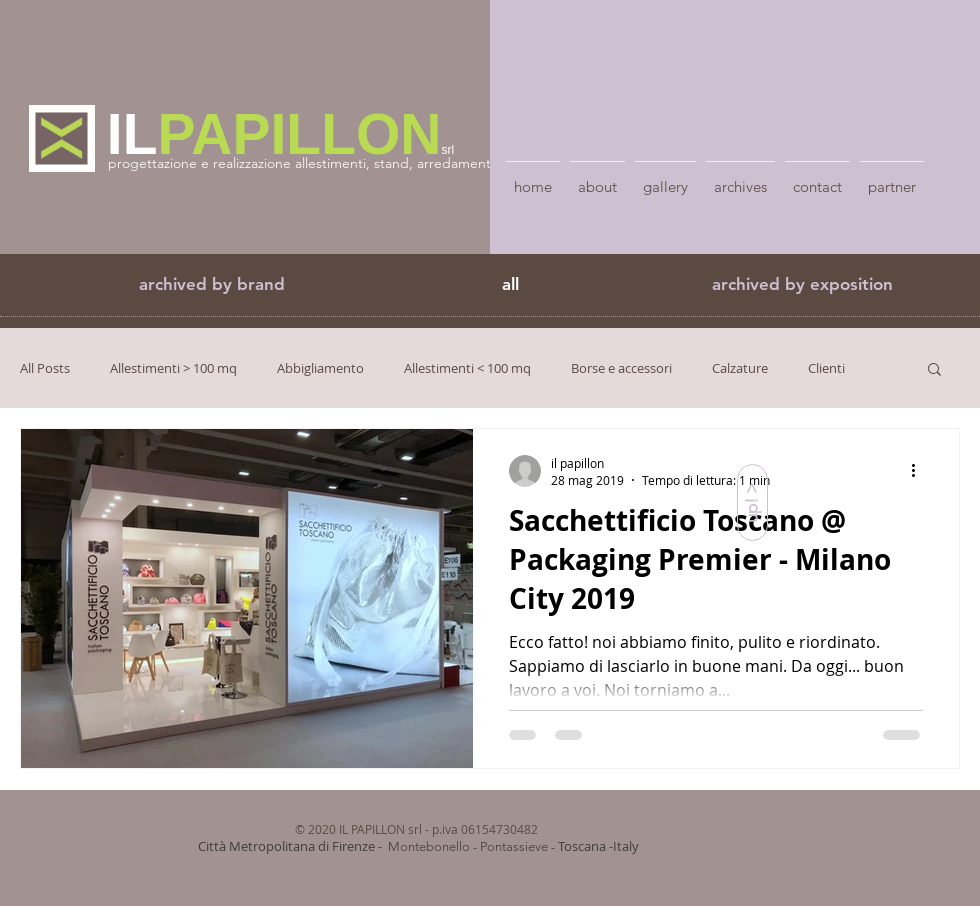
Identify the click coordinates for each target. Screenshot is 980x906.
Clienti (826, 368)
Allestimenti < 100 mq (467, 368)
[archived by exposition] (802, 284)
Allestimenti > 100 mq (173, 368)
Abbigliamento (320, 368)
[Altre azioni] (920, 471)
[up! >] (752, 502)
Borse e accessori (621, 368)
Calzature (740, 368)
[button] (212, 284)
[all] (510, 284)
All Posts (45, 368)
